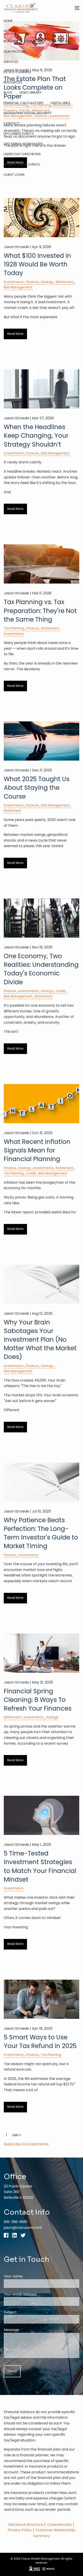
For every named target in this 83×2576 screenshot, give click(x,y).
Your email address (38, 2294)
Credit (61, 991)
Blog (8, 92)
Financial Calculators (23, 102)
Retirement (64, 282)
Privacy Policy (20, 2530)
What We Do (59, 41)
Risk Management (18, 287)
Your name (31, 2276)
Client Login (14, 174)
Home (8, 20)
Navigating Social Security (28, 113)
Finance (32, 282)
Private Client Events (22, 164)
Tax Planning (14, 628)
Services (11, 61)
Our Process (15, 51)
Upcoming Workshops (23, 143)
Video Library (30, 92)
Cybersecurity (59, 2524)
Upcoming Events (19, 133)
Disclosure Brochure (25, 2524)
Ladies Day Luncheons (22, 154)
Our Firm (11, 41)
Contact (12, 123)
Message (29, 2329)
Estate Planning (17, 71)
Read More (15, 334)
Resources (13, 82)
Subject (28, 2312)
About (9, 31)
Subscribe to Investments (26, 2144)
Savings (47, 282)
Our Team (33, 41)
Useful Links (60, 102)
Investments (14, 282)
